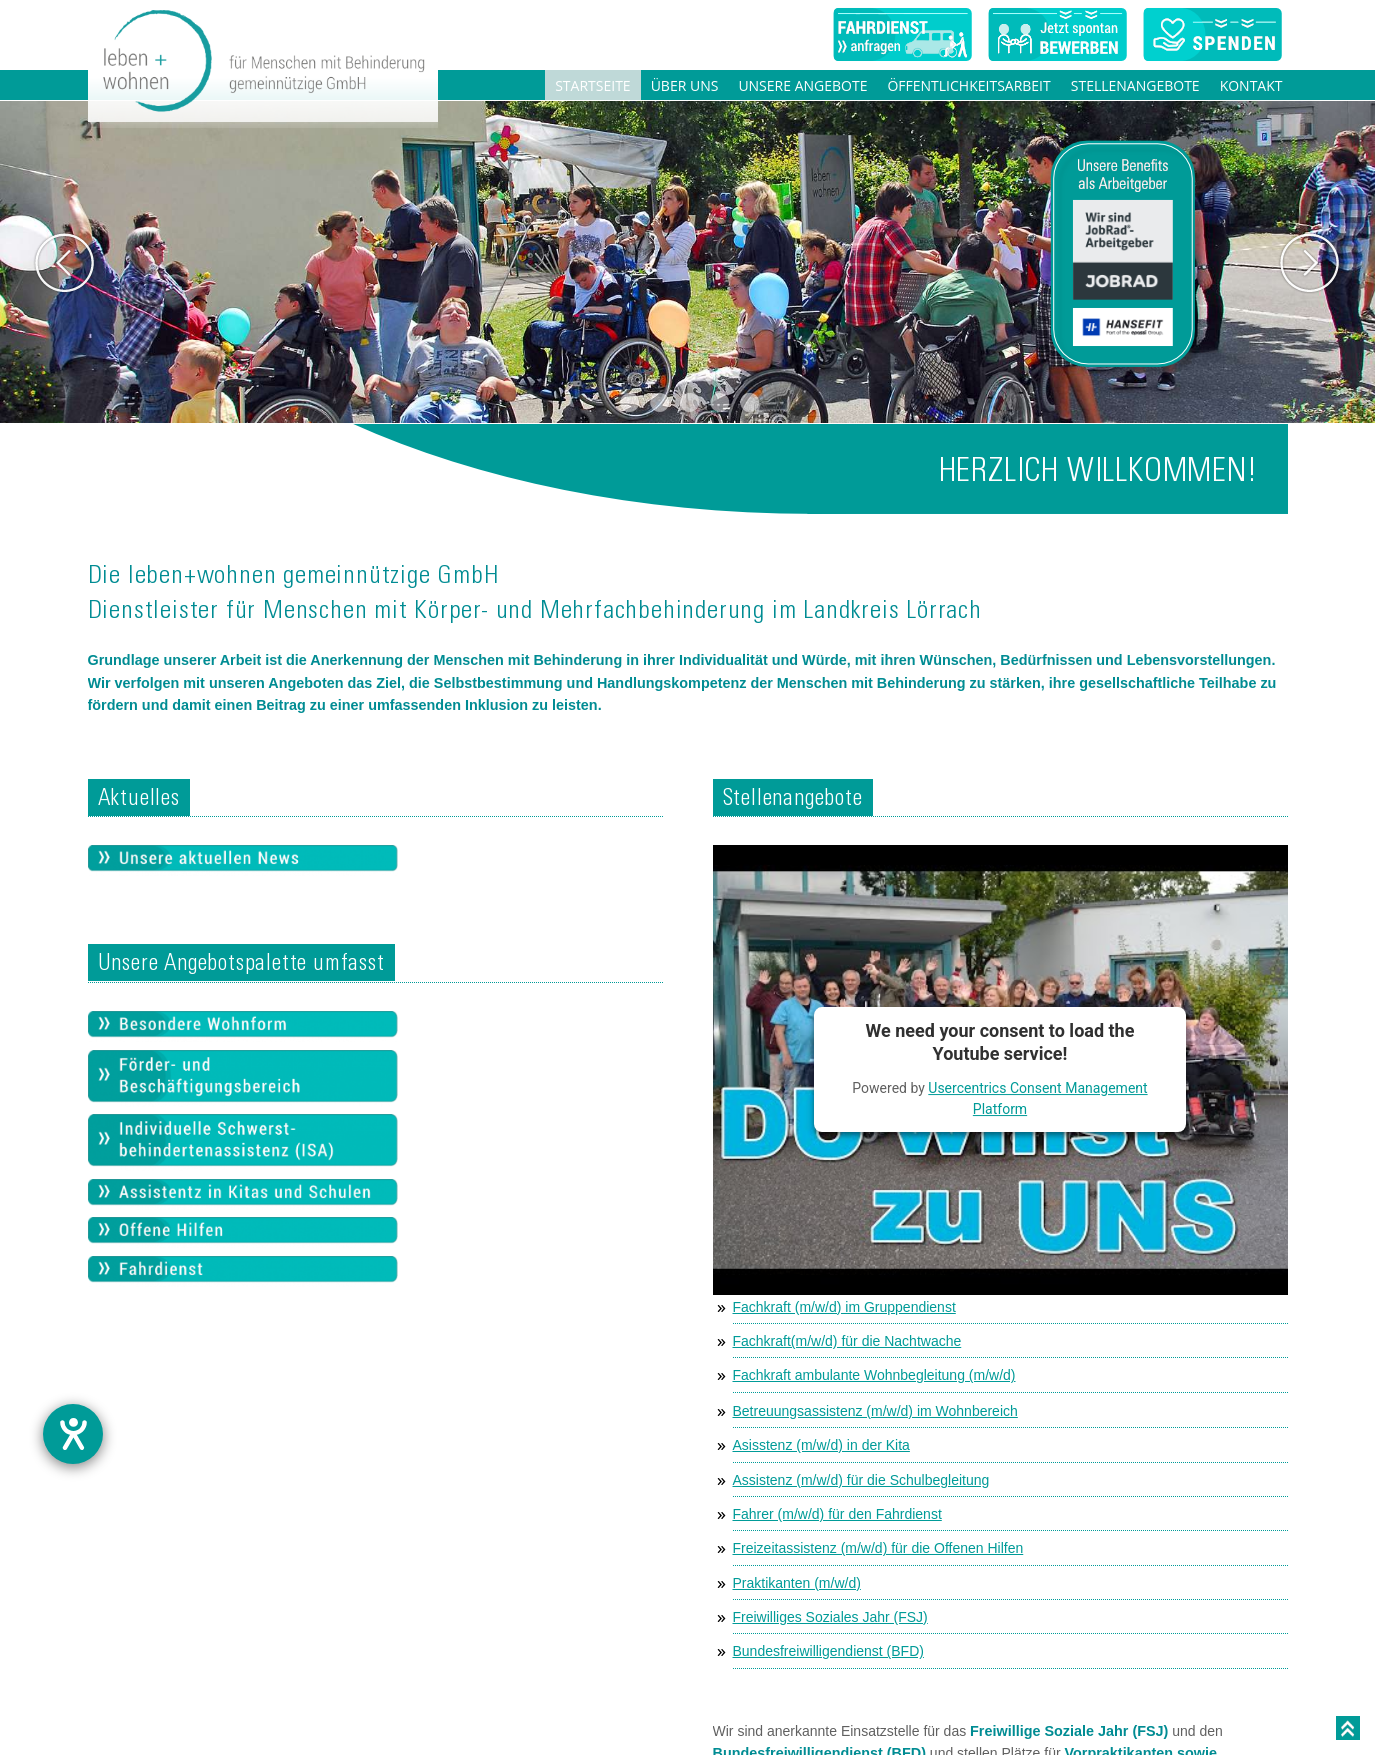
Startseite (592, 85)
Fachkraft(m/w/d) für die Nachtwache (847, 1341)
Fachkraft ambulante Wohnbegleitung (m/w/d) (874, 1375)
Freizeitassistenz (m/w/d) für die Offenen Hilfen (878, 1548)
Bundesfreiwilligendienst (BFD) (828, 1651)
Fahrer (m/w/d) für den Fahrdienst (837, 1514)
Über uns (685, 85)
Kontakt (1251, 85)
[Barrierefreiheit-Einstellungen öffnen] (73, 1434)
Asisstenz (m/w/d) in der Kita (821, 1445)
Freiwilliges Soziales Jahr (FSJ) (830, 1617)
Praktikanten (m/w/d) (797, 1583)
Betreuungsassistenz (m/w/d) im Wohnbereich (875, 1411)
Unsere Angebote (802, 85)
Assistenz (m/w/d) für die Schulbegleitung (861, 1480)
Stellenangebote (1135, 85)
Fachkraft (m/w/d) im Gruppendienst (844, 1307)
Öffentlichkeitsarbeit (968, 85)
